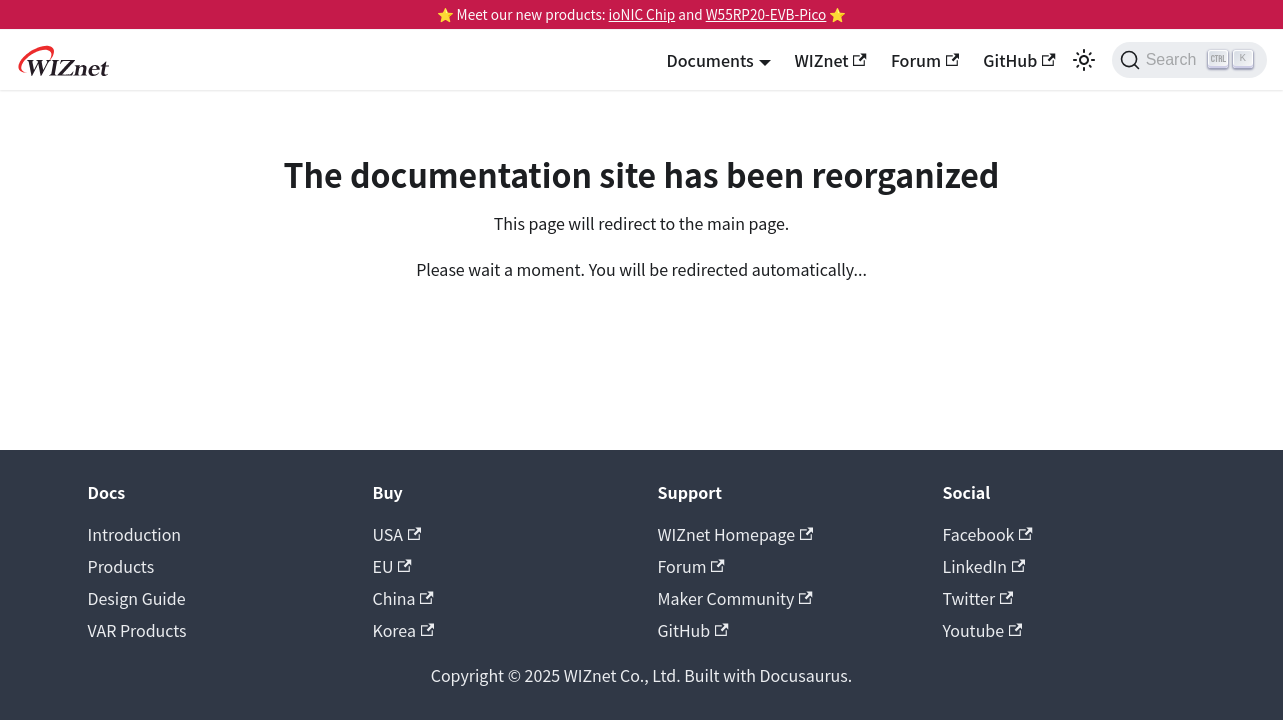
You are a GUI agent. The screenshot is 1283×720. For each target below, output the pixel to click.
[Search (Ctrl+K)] (1189, 60)
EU (392, 566)
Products (121, 566)
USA (397, 534)
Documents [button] (710, 60)
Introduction (135, 534)
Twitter (978, 598)
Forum (925, 60)
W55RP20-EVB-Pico (766, 14)
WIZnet (831, 60)
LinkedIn (984, 566)
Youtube (983, 630)
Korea (404, 630)
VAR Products (137, 630)
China (403, 598)
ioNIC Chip (642, 14)
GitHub (1019, 60)
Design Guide (137, 598)
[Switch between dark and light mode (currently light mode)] (1084, 60)
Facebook (988, 534)
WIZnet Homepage (736, 534)
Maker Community (735, 598)
